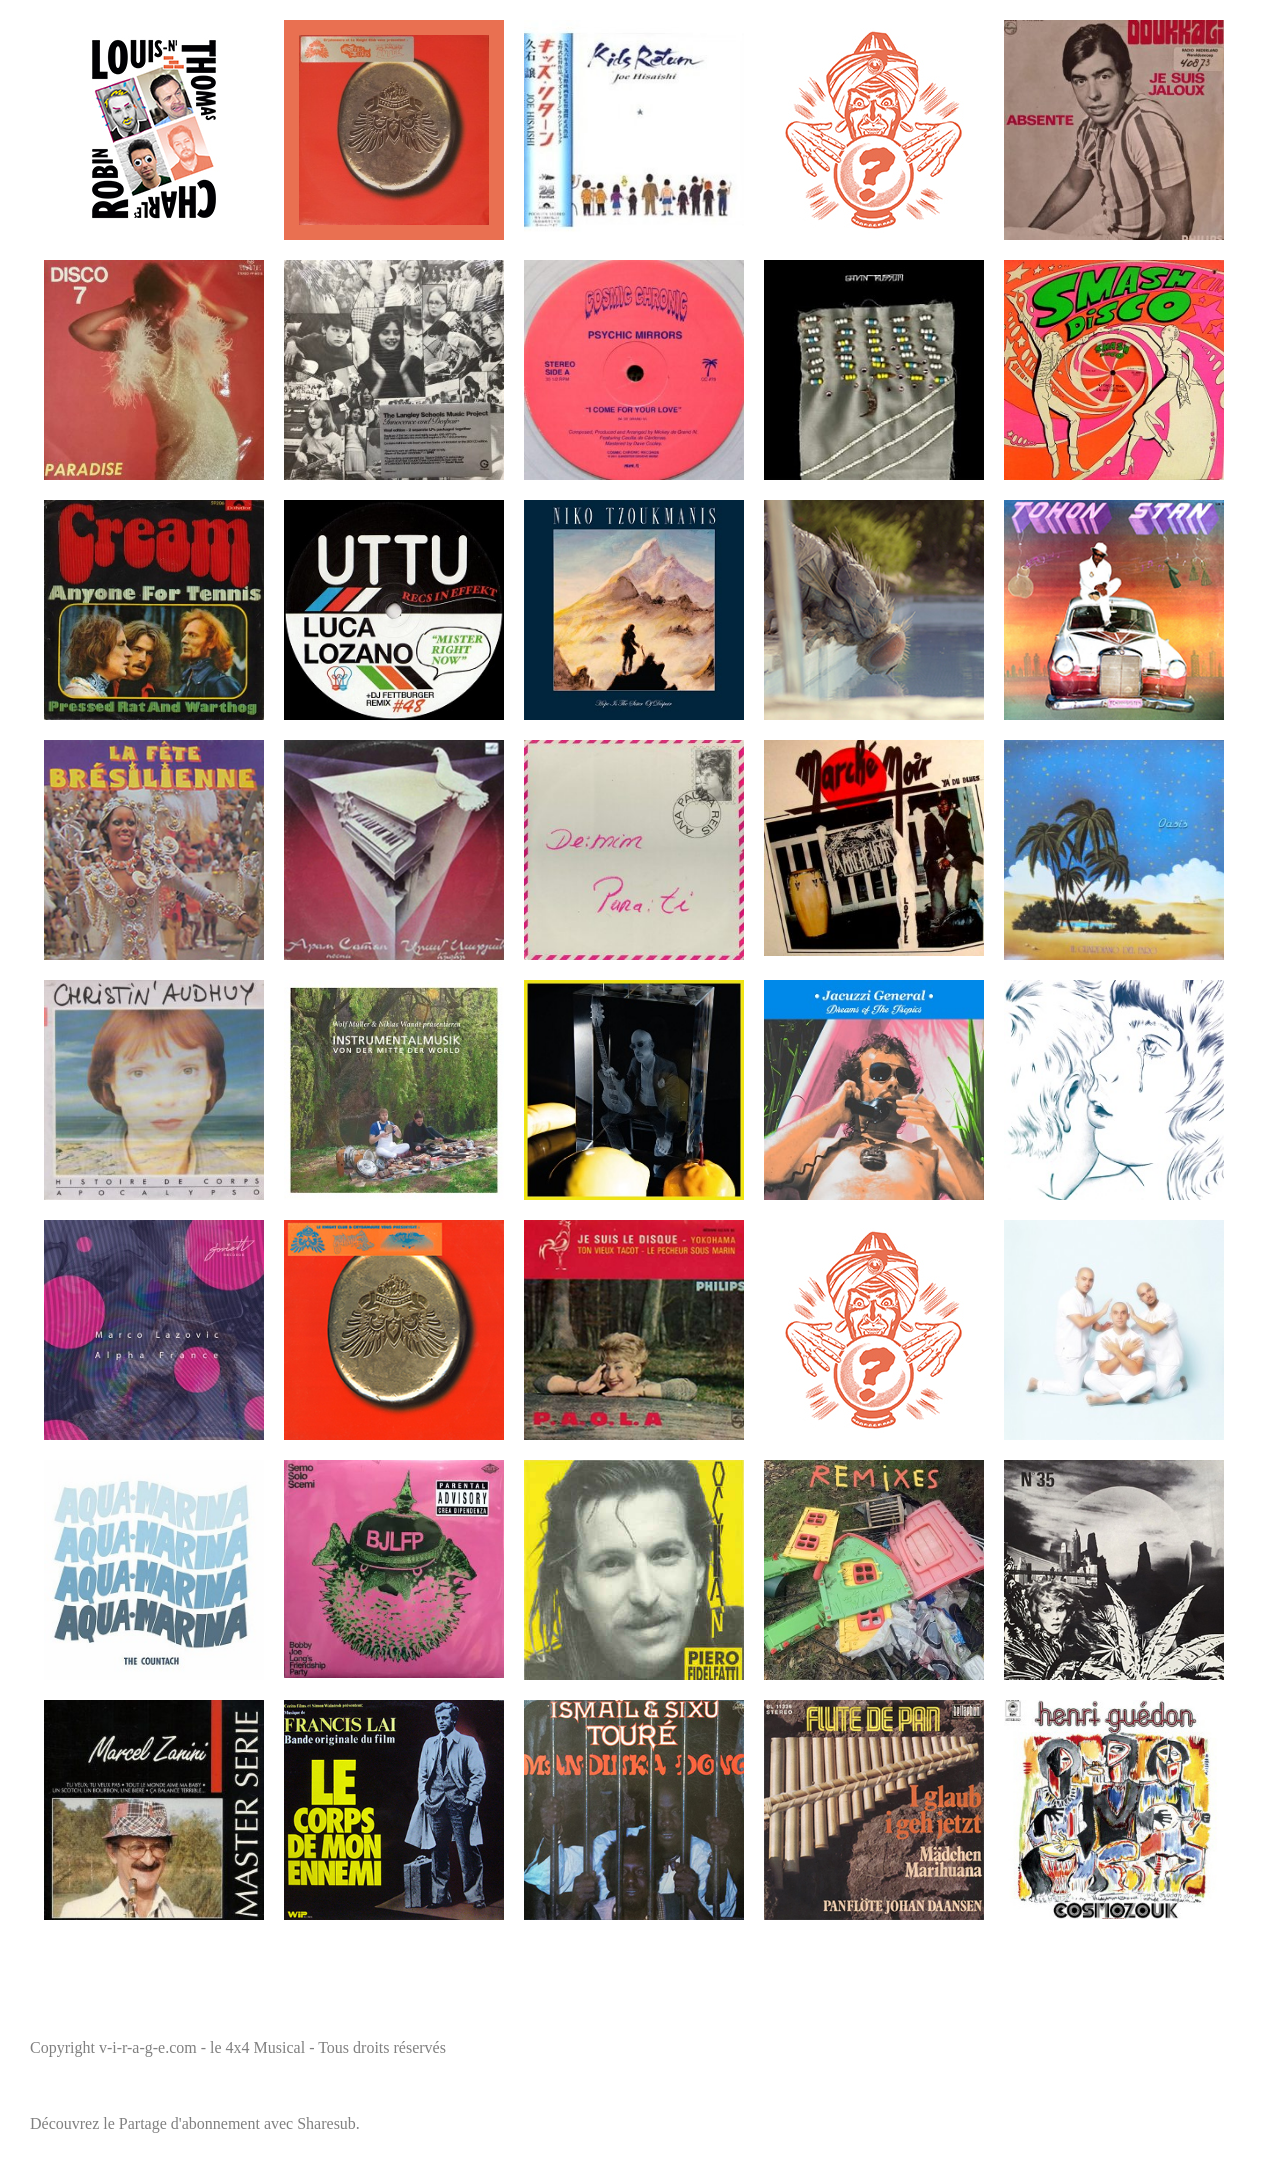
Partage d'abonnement (189, 2123)
